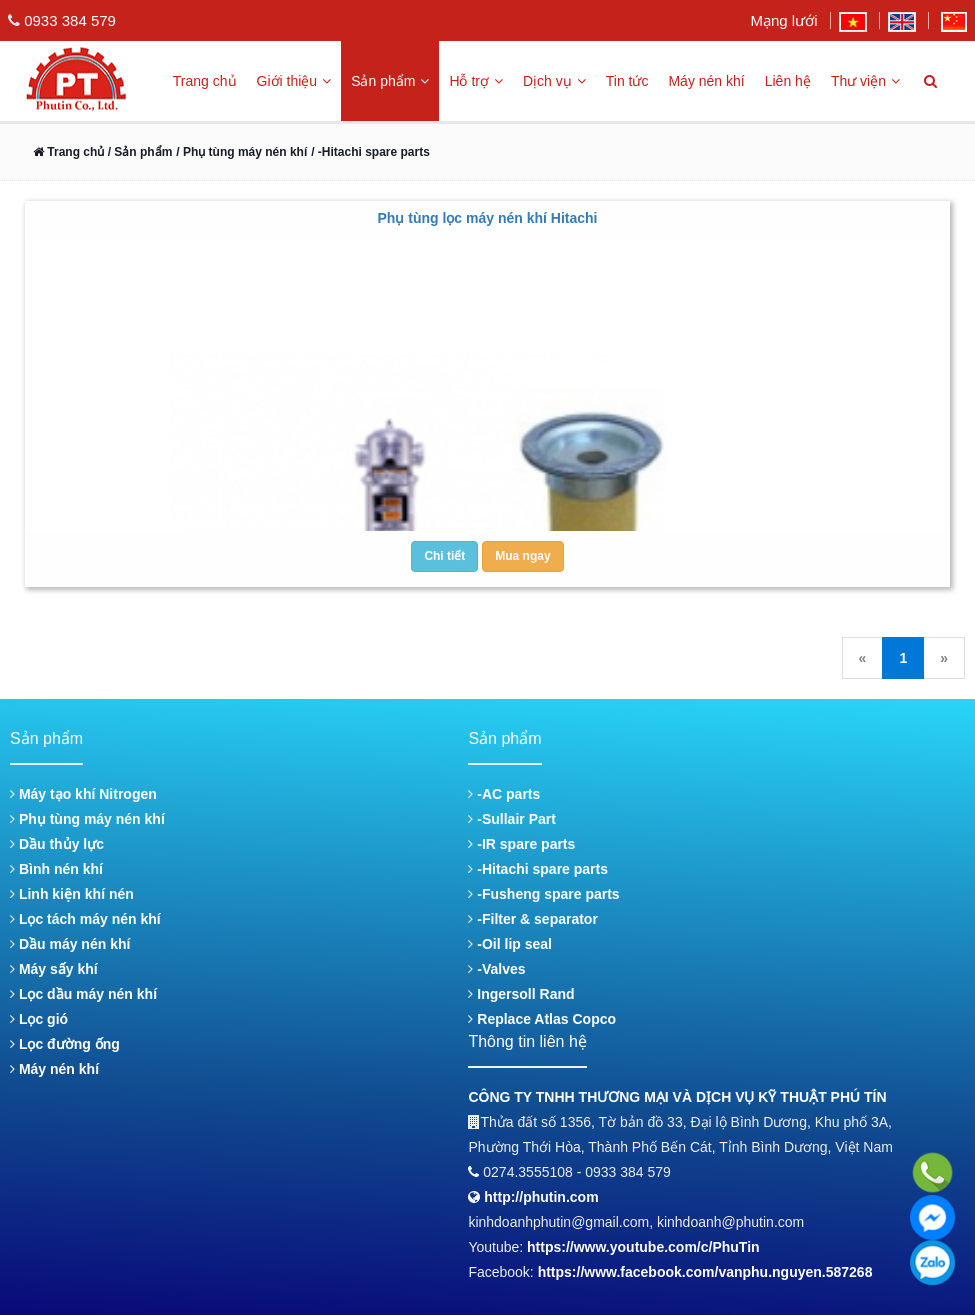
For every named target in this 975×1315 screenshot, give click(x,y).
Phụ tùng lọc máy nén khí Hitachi (487, 218)
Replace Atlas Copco (542, 1019)
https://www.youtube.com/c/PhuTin (643, 1247)
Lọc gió (39, 1019)
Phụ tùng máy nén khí (87, 819)
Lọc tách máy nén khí (85, 919)
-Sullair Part (511, 819)
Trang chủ (205, 81)
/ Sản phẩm (138, 152)
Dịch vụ (554, 81)
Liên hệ (788, 81)
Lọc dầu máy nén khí (83, 994)
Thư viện (865, 81)
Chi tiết (444, 556)
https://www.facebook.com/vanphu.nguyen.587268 (705, 1272)
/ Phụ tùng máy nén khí (241, 152)
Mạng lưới (783, 20)
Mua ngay (522, 556)
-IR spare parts (521, 844)
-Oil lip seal (510, 944)
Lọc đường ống (65, 1044)
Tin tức (627, 81)
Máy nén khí (706, 81)
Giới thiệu (294, 81)
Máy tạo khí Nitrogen (83, 794)
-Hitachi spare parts (538, 869)
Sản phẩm (390, 81)
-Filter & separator (532, 919)
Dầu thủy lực (57, 844)
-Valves (496, 969)
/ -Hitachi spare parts (370, 152)
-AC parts (504, 794)
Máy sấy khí (54, 969)
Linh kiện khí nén (72, 894)
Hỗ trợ (476, 81)
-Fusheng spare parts (543, 894)
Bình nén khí (56, 869)
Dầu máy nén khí (70, 944)
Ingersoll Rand (521, 994)
